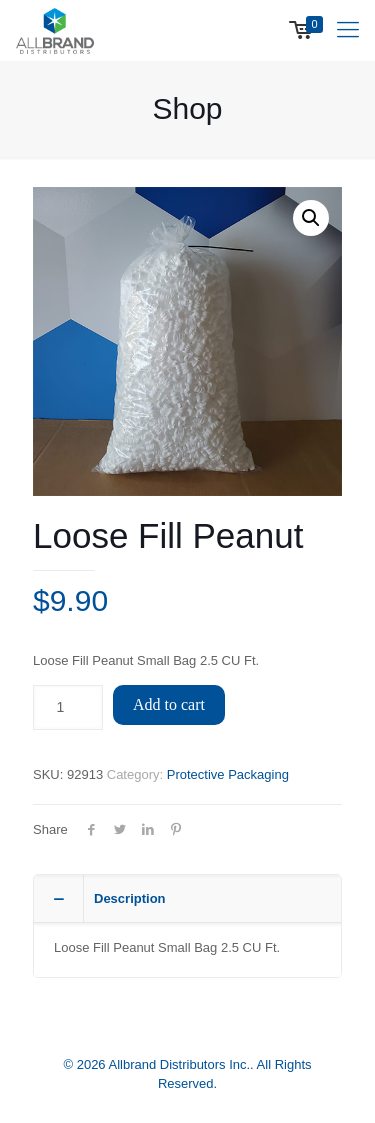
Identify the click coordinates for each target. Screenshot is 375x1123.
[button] (311, 218)
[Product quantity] (68, 707)
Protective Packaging (228, 774)
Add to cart (169, 704)
